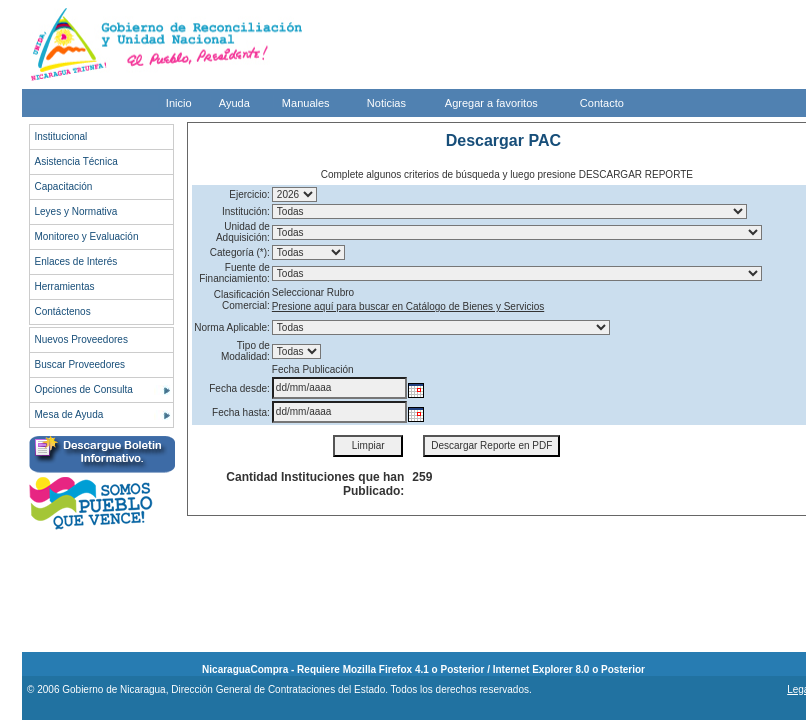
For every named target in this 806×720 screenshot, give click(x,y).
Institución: (246, 211)
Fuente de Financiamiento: (234, 273)
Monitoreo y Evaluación (87, 236)
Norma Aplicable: (232, 327)
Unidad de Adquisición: (243, 232)
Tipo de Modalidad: (245, 351)
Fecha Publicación (313, 369)
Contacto (602, 103)
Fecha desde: (239, 388)
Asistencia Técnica (76, 161)
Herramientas (65, 286)
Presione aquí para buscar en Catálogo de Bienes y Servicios (408, 306)
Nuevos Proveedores (81, 339)
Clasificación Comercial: (242, 300)
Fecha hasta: (241, 412)
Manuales (306, 103)
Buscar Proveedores (80, 364)
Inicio (179, 103)
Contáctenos (63, 311)
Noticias (386, 103)
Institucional (61, 136)
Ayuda (234, 103)
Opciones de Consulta (84, 389)
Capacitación (64, 186)
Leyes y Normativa (76, 211)
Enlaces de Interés (76, 261)
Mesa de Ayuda (69, 414)
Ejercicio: (249, 194)
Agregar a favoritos (491, 103)
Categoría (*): (240, 252)
